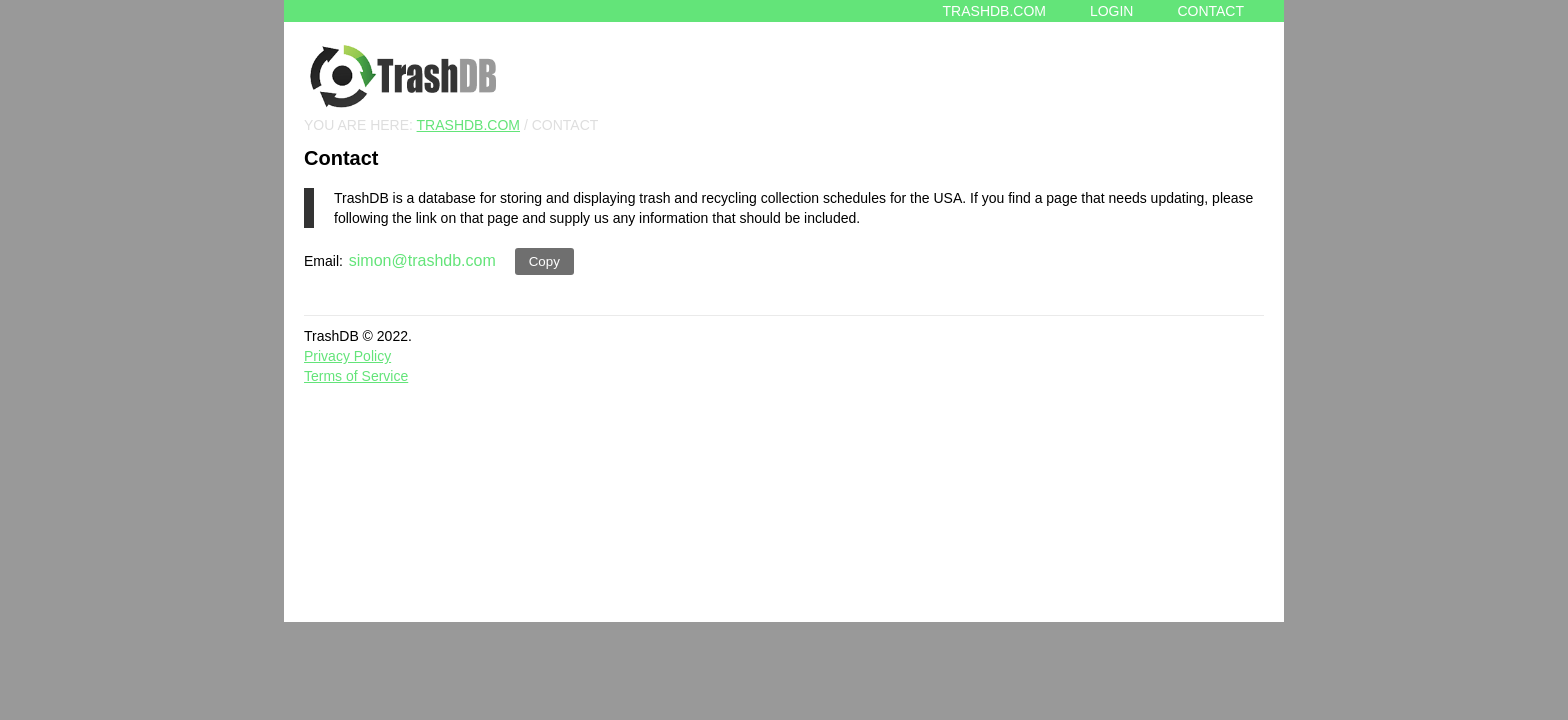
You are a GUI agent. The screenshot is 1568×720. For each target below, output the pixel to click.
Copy (544, 261)
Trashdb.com (994, 11)
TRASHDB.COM (468, 125)
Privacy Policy (347, 356)
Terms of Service (356, 376)
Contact (1210, 11)
